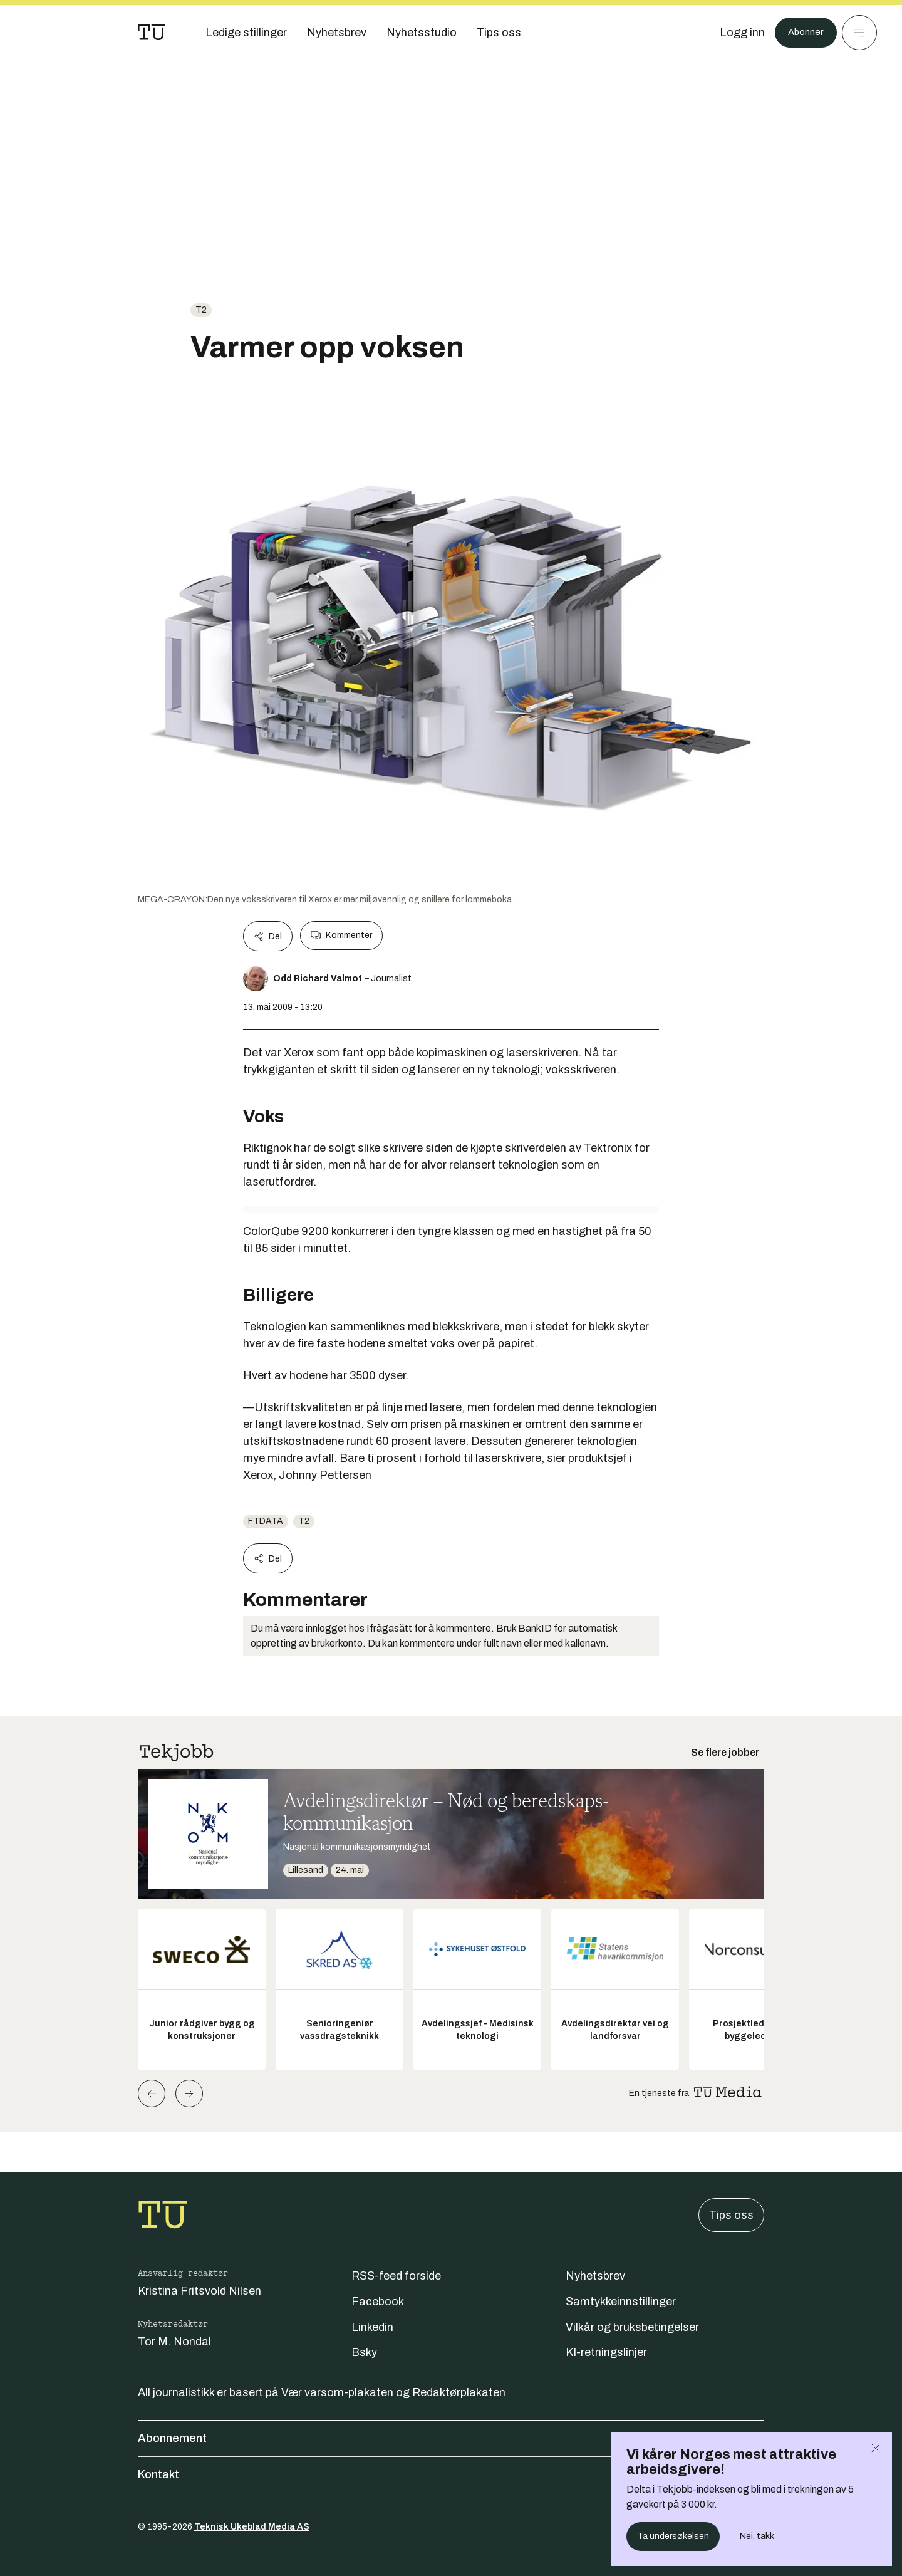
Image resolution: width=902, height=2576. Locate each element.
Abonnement (451, 2438)
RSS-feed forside (396, 2276)
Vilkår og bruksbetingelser (632, 2327)
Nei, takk (757, 2536)
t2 (201, 310)
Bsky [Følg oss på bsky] (364, 2352)
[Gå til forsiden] (151, 33)
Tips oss (731, 2215)
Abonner (802, 32)
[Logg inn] (734, 32)
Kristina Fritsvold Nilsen (199, 2291)
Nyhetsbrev (595, 2276)
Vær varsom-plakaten (337, 2392)
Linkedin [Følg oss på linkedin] (372, 2327)
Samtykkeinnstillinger (621, 2301)
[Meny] (859, 32)
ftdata (265, 1521)
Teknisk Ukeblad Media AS (251, 2527)
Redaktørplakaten (458, 2392)
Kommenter (341, 936)
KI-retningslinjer (606, 2352)
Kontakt (451, 2474)
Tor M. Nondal (174, 2341)
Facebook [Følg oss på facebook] (377, 2301)
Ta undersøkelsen (673, 2536)
